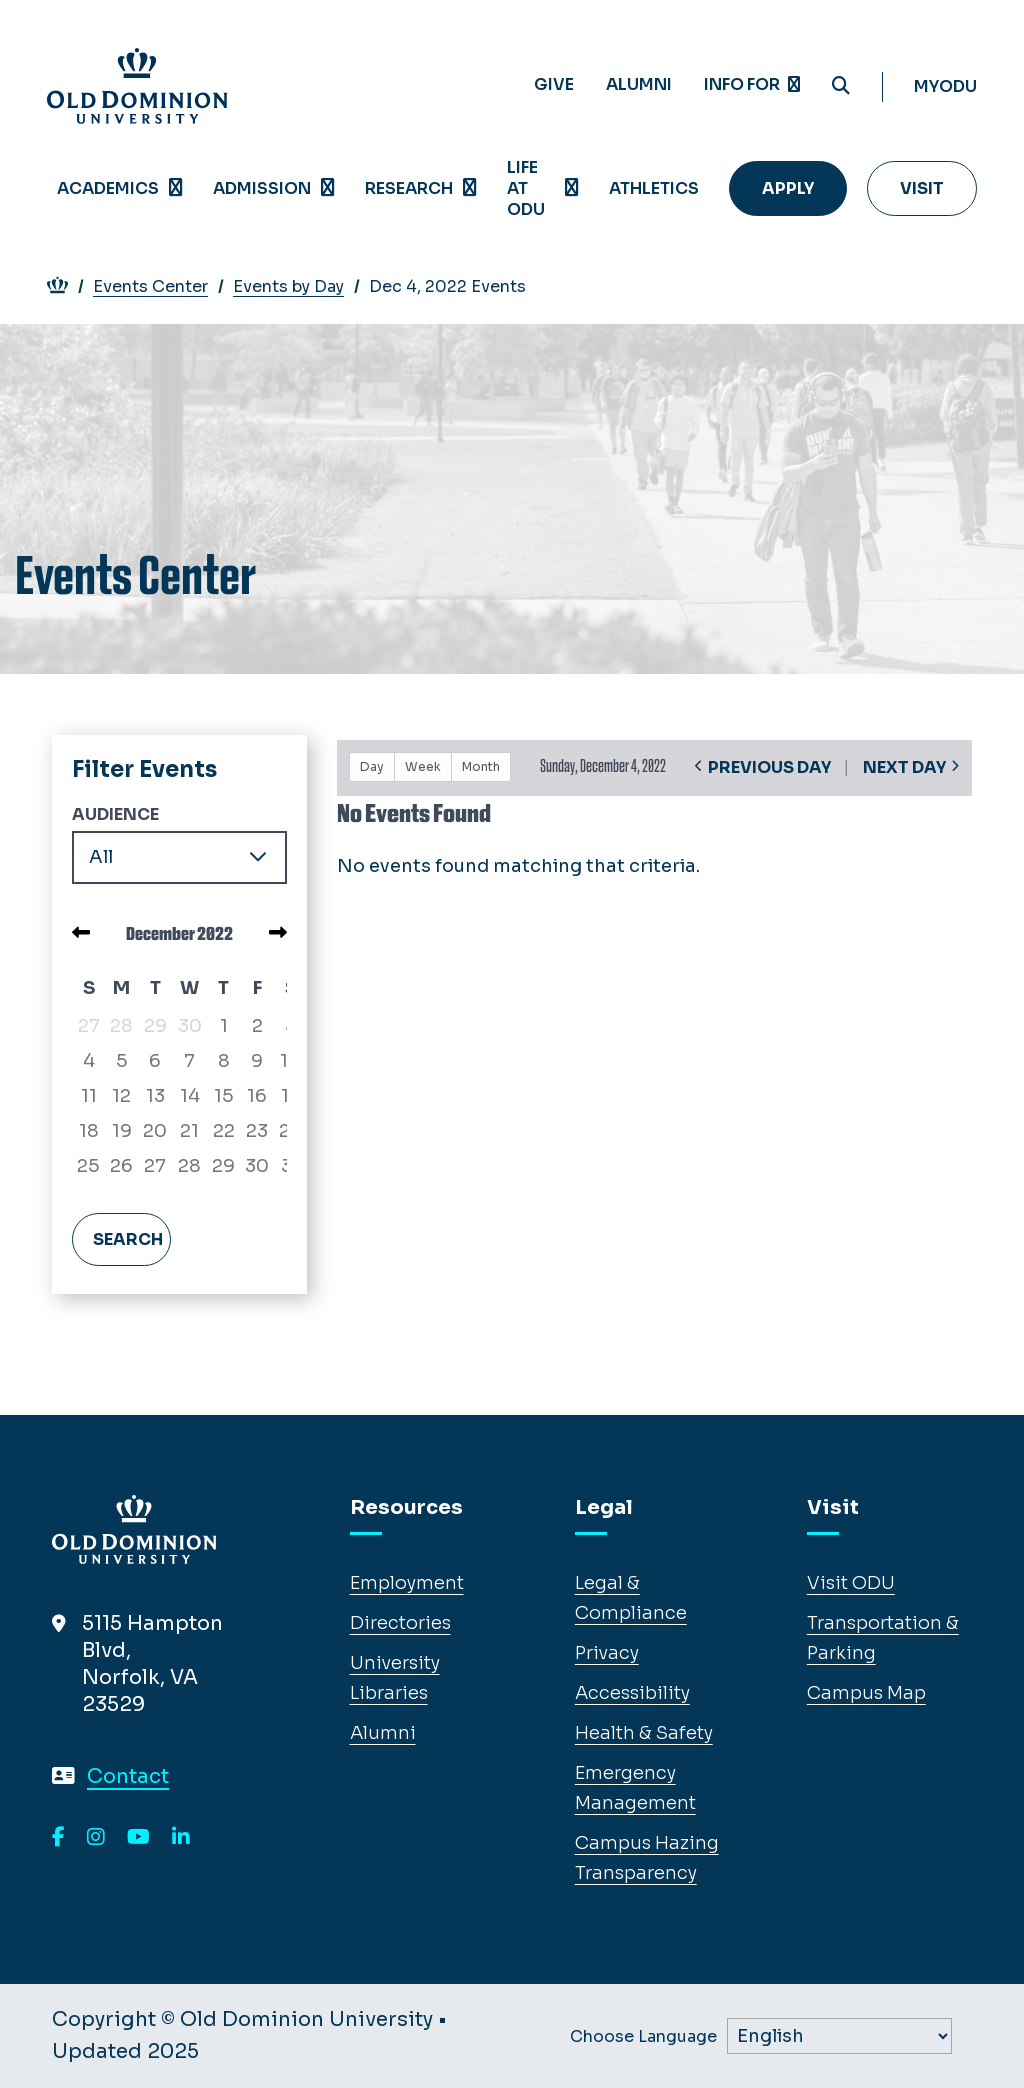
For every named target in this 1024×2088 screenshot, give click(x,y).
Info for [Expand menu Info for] (752, 84)
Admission (262, 188)
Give (554, 84)
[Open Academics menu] (176, 188)
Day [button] (372, 766)
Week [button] (423, 766)
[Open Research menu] (470, 188)
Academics (108, 188)
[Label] (839, 2036)
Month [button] (481, 766)
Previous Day (769, 767)
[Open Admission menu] (328, 188)
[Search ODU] (841, 86)
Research (409, 188)
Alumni (639, 84)
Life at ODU (526, 188)
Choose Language (643, 2037)
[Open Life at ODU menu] (572, 188)
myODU (945, 86)
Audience (115, 814)
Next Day (904, 767)
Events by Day (299, 286)
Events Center (161, 286)
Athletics (654, 188)
